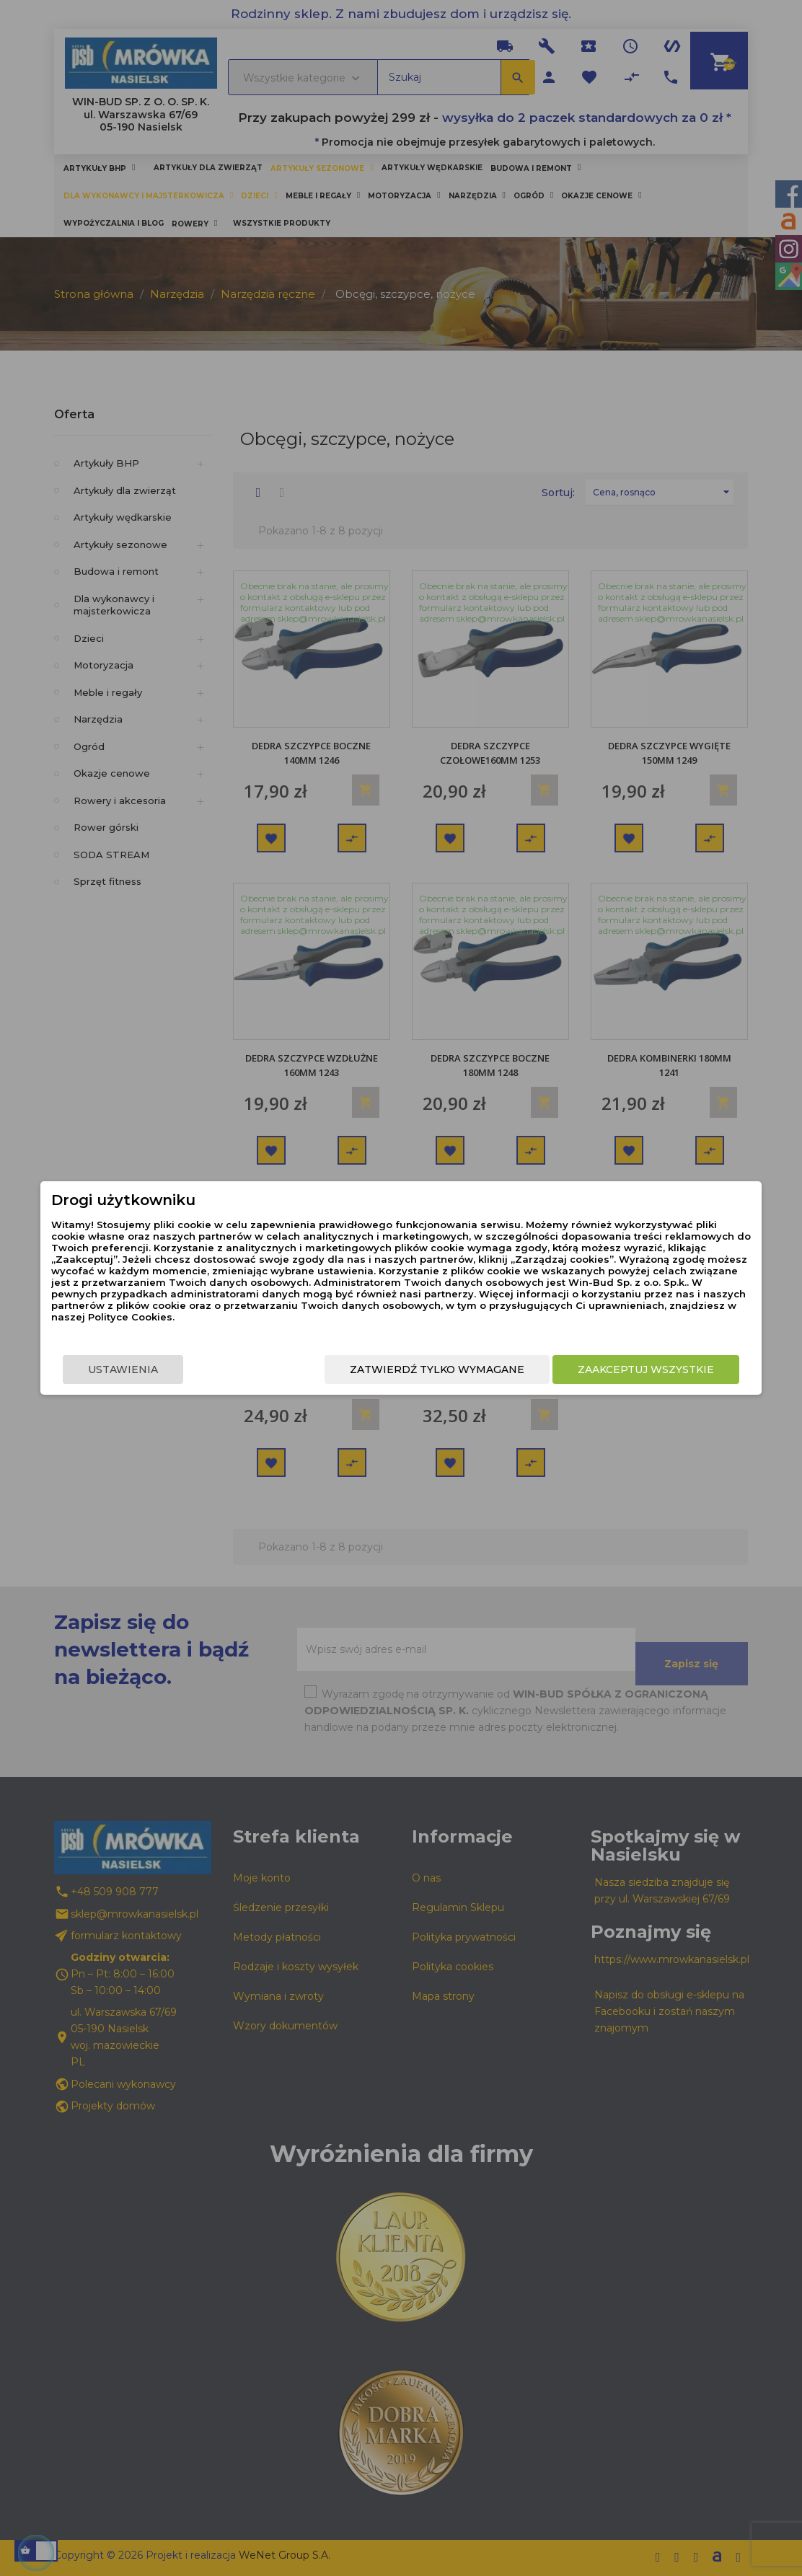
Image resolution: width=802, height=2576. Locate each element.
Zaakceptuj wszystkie (637, 1369)
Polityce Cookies (389, 1317)
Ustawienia (132, 1369)
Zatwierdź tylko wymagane (428, 1369)
